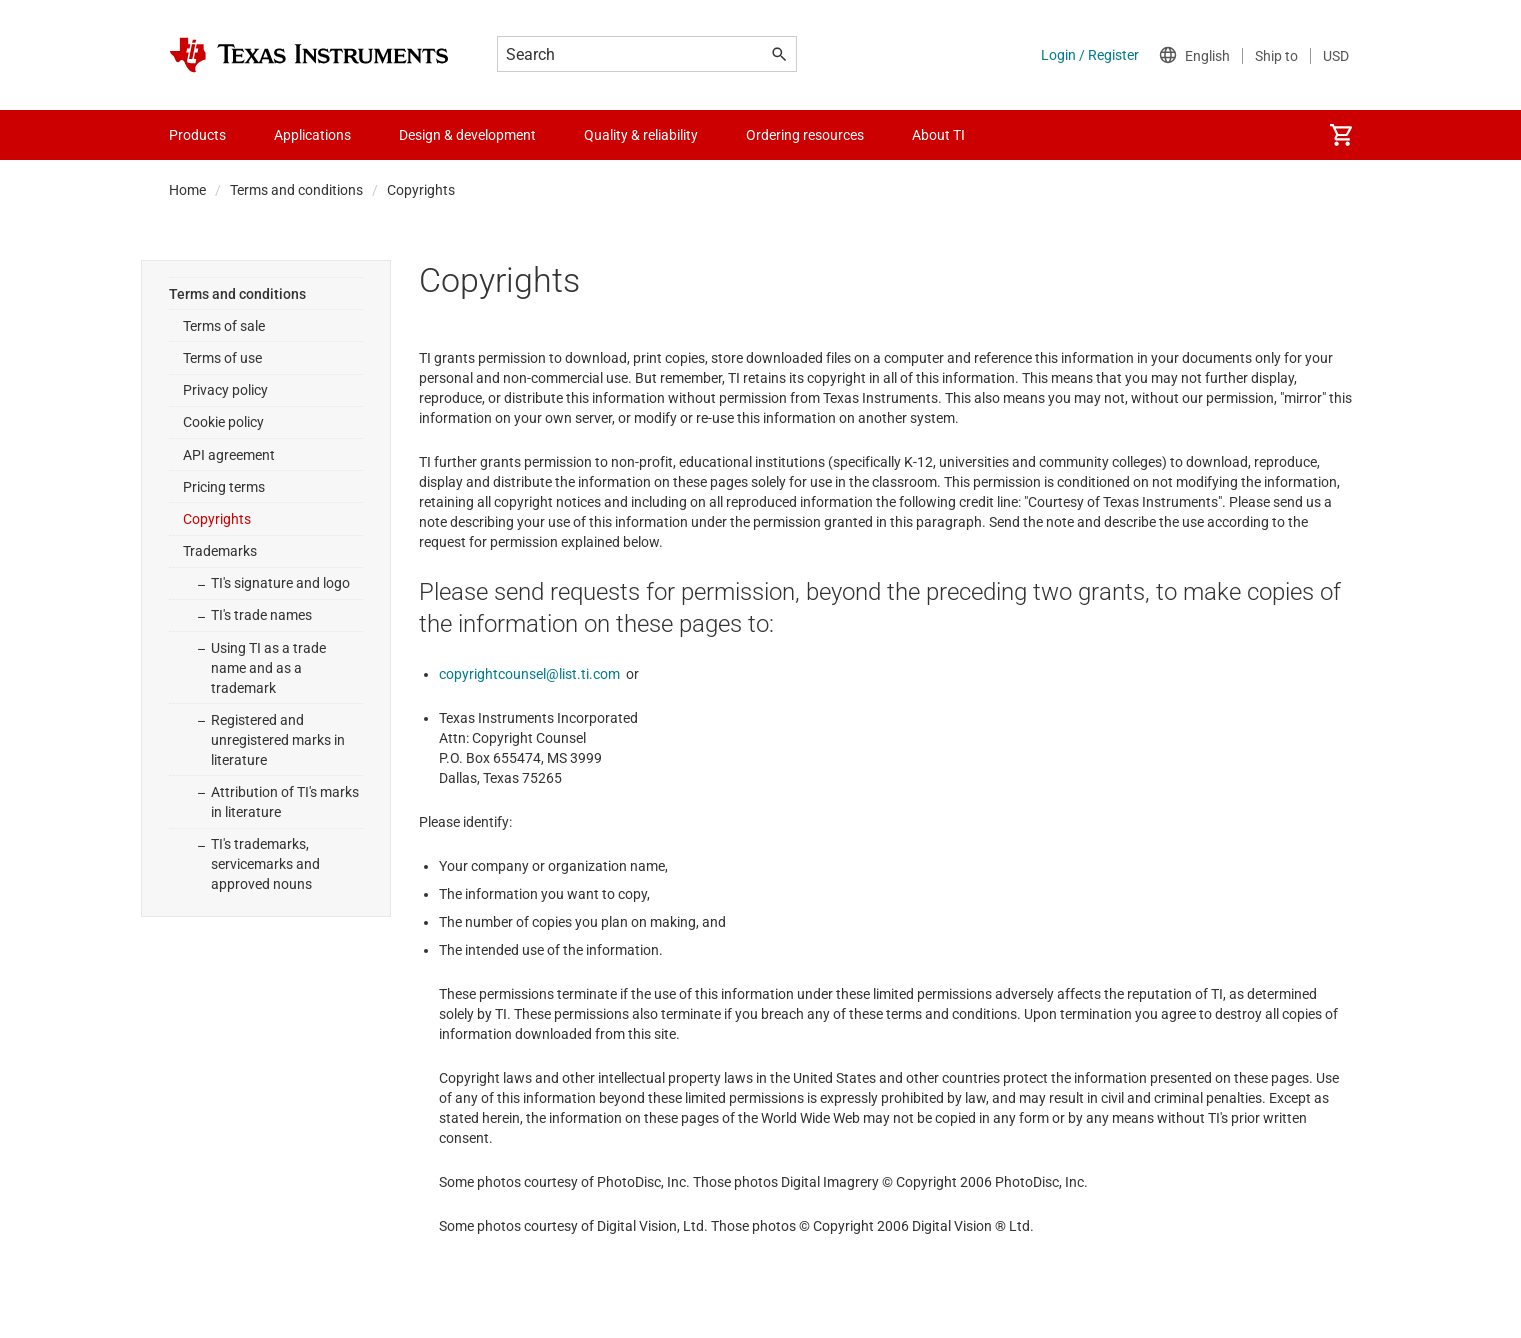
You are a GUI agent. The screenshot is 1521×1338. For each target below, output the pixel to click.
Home (187, 190)
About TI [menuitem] (938, 135)
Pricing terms (224, 487)
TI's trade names (261, 615)
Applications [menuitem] (312, 135)
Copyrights (217, 519)
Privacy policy (225, 390)
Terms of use (222, 358)
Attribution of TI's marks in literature (285, 802)
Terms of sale (224, 326)
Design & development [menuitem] (467, 135)
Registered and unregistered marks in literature (278, 740)
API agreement (229, 455)
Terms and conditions (296, 190)
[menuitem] (1341, 135)
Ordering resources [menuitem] (805, 135)
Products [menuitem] (197, 135)
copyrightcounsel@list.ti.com (529, 674)
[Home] (309, 55)
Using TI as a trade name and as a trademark (268, 668)
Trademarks (220, 551)
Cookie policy (223, 422)
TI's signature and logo (280, 583)
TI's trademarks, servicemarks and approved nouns (265, 864)
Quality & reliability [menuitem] (641, 135)
